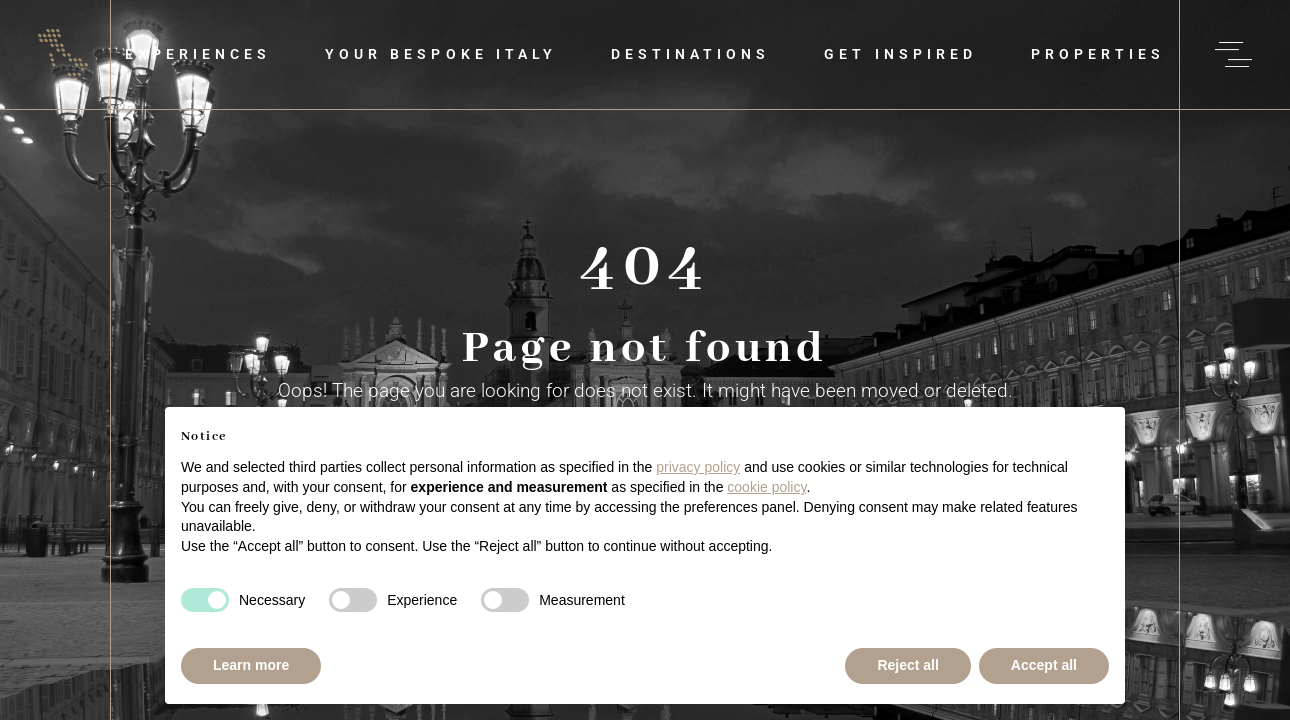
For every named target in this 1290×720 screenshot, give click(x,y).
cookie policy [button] (766, 487)
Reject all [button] (907, 665)
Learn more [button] (251, 665)
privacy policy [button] (698, 467)
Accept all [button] (1044, 665)
